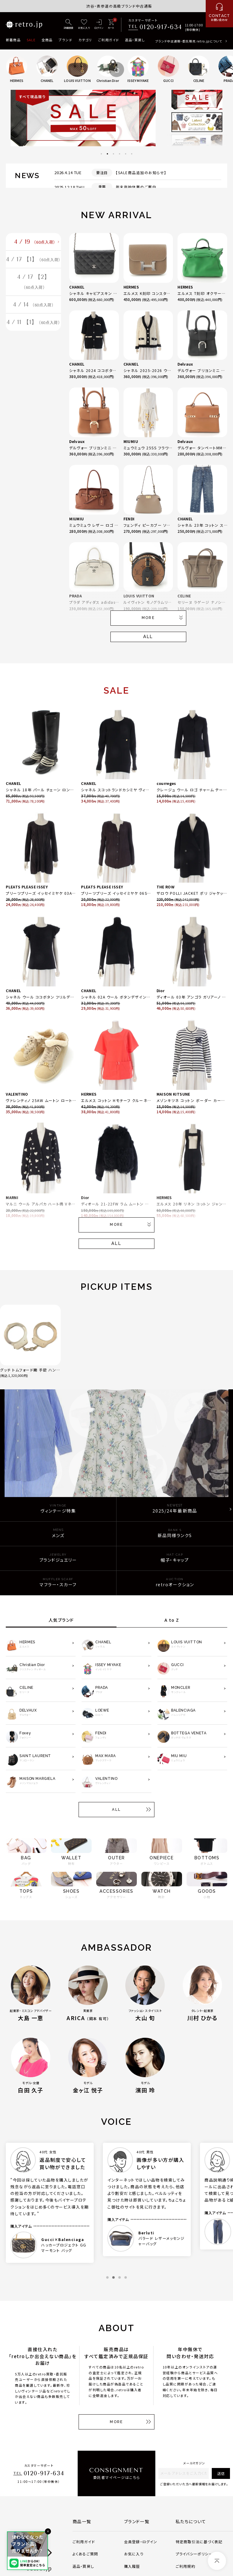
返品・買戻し (135, 39)
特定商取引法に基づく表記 (199, 2541)
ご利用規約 (185, 2566)
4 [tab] (119, 153)
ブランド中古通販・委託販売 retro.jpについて (188, 41)
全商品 (47, 39)
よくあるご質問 (85, 2553)
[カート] (111, 24)
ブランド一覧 (136, 2521)
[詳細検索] (68, 24)
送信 (221, 2473)
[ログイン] (98, 24)
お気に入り (134, 2553)
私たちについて (191, 2521)
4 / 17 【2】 (33, 300)
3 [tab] (113, 153)
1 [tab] (101, 153)
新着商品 (13, 39)
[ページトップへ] (217, 2561)
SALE (31, 39)
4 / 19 (35, 243)
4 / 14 (33, 326)
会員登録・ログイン (140, 2541)
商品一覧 (82, 2521)
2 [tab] (107, 153)
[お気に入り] (84, 24)
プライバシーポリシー (194, 2553)
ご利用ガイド (108, 39)
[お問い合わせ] (219, 13)
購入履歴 (132, 2566)
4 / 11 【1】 (33, 346)
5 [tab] (125, 153)
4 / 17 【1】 (33, 269)
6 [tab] (131, 153)
